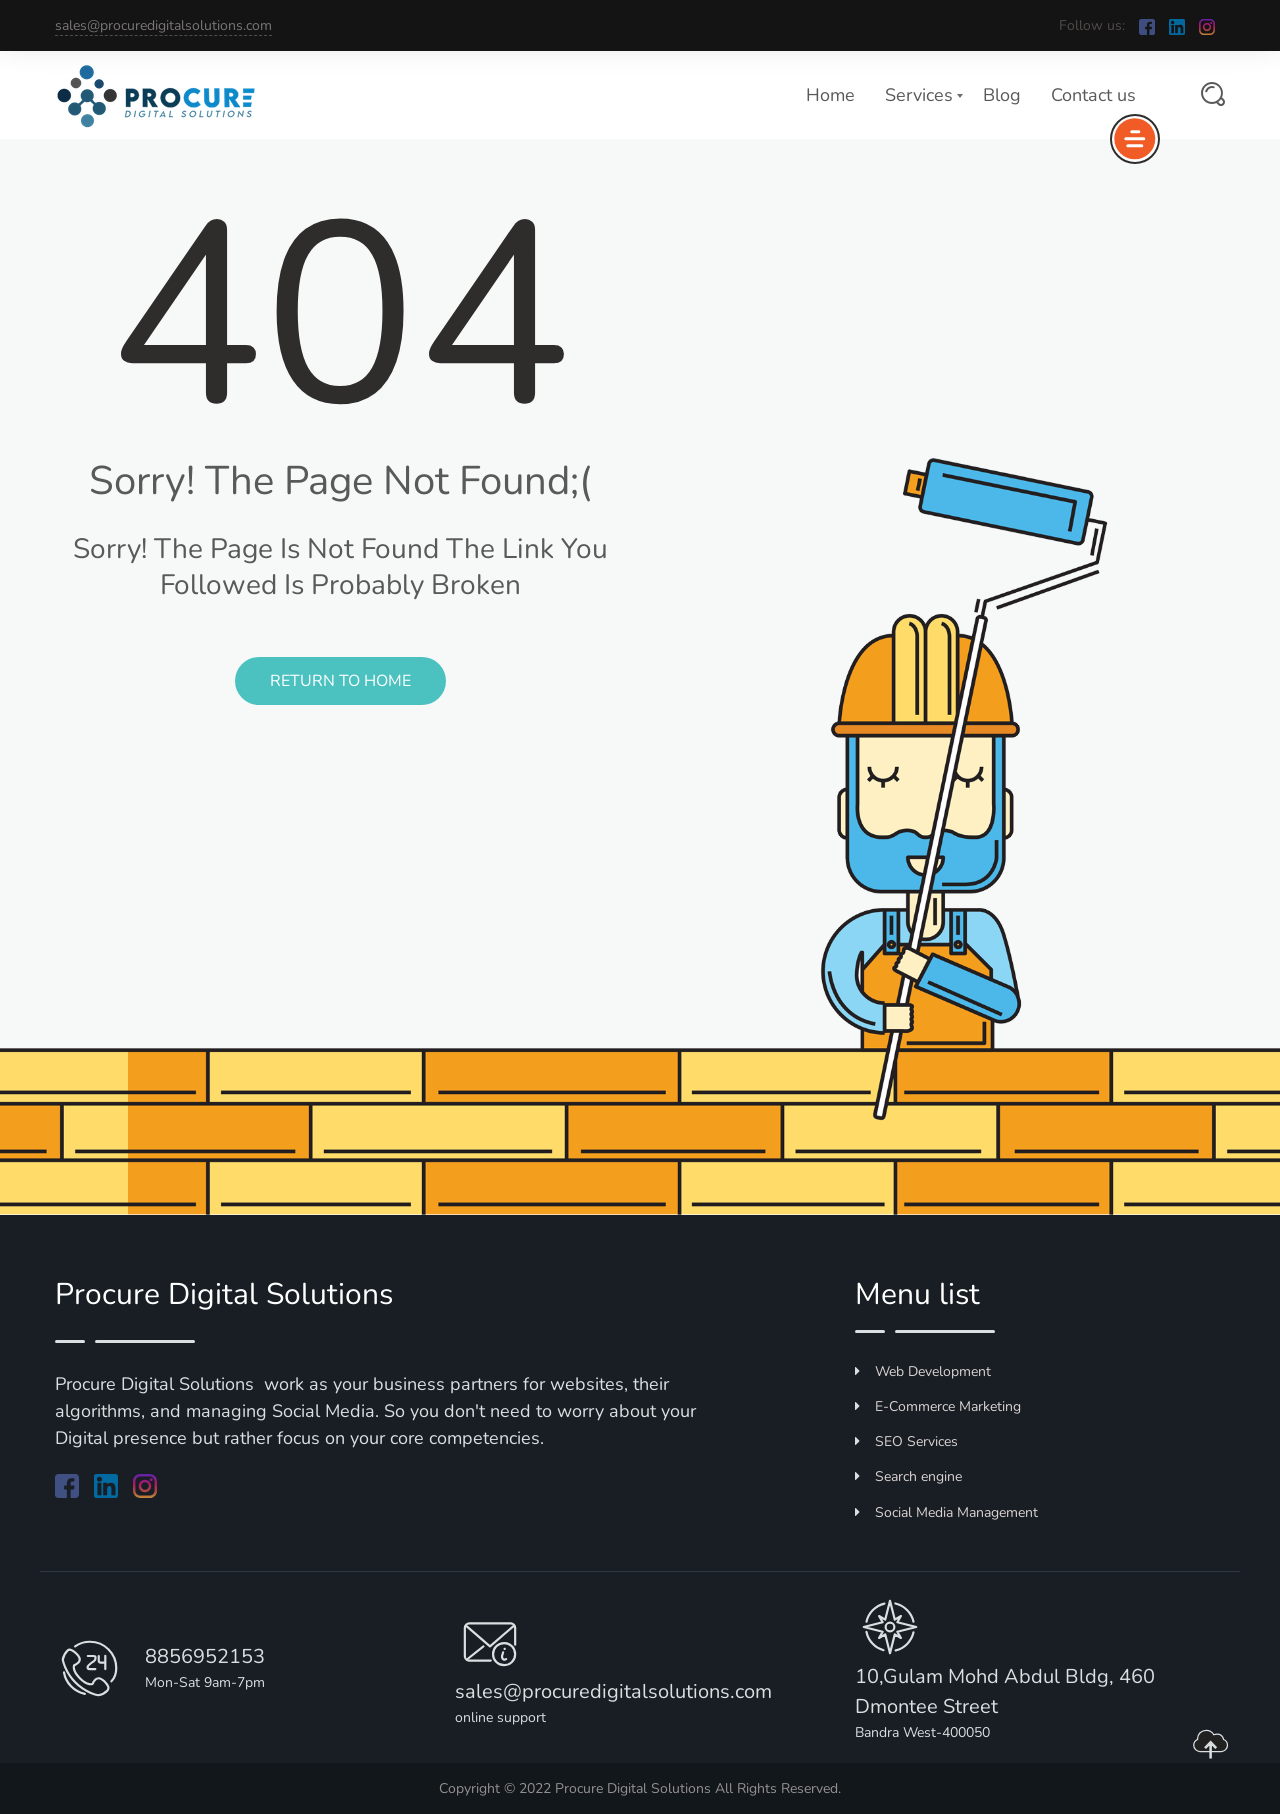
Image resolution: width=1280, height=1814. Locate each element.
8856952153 (205, 1656)
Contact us (1093, 95)
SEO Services (906, 1441)
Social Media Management (946, 1512)
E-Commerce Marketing (938, 1406)
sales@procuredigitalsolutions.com (163, 25)
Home (830, 95)
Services (919, 95)
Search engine (908, 1476)
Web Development (923, 1371)
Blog (1002, 95)
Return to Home (340, 681)
